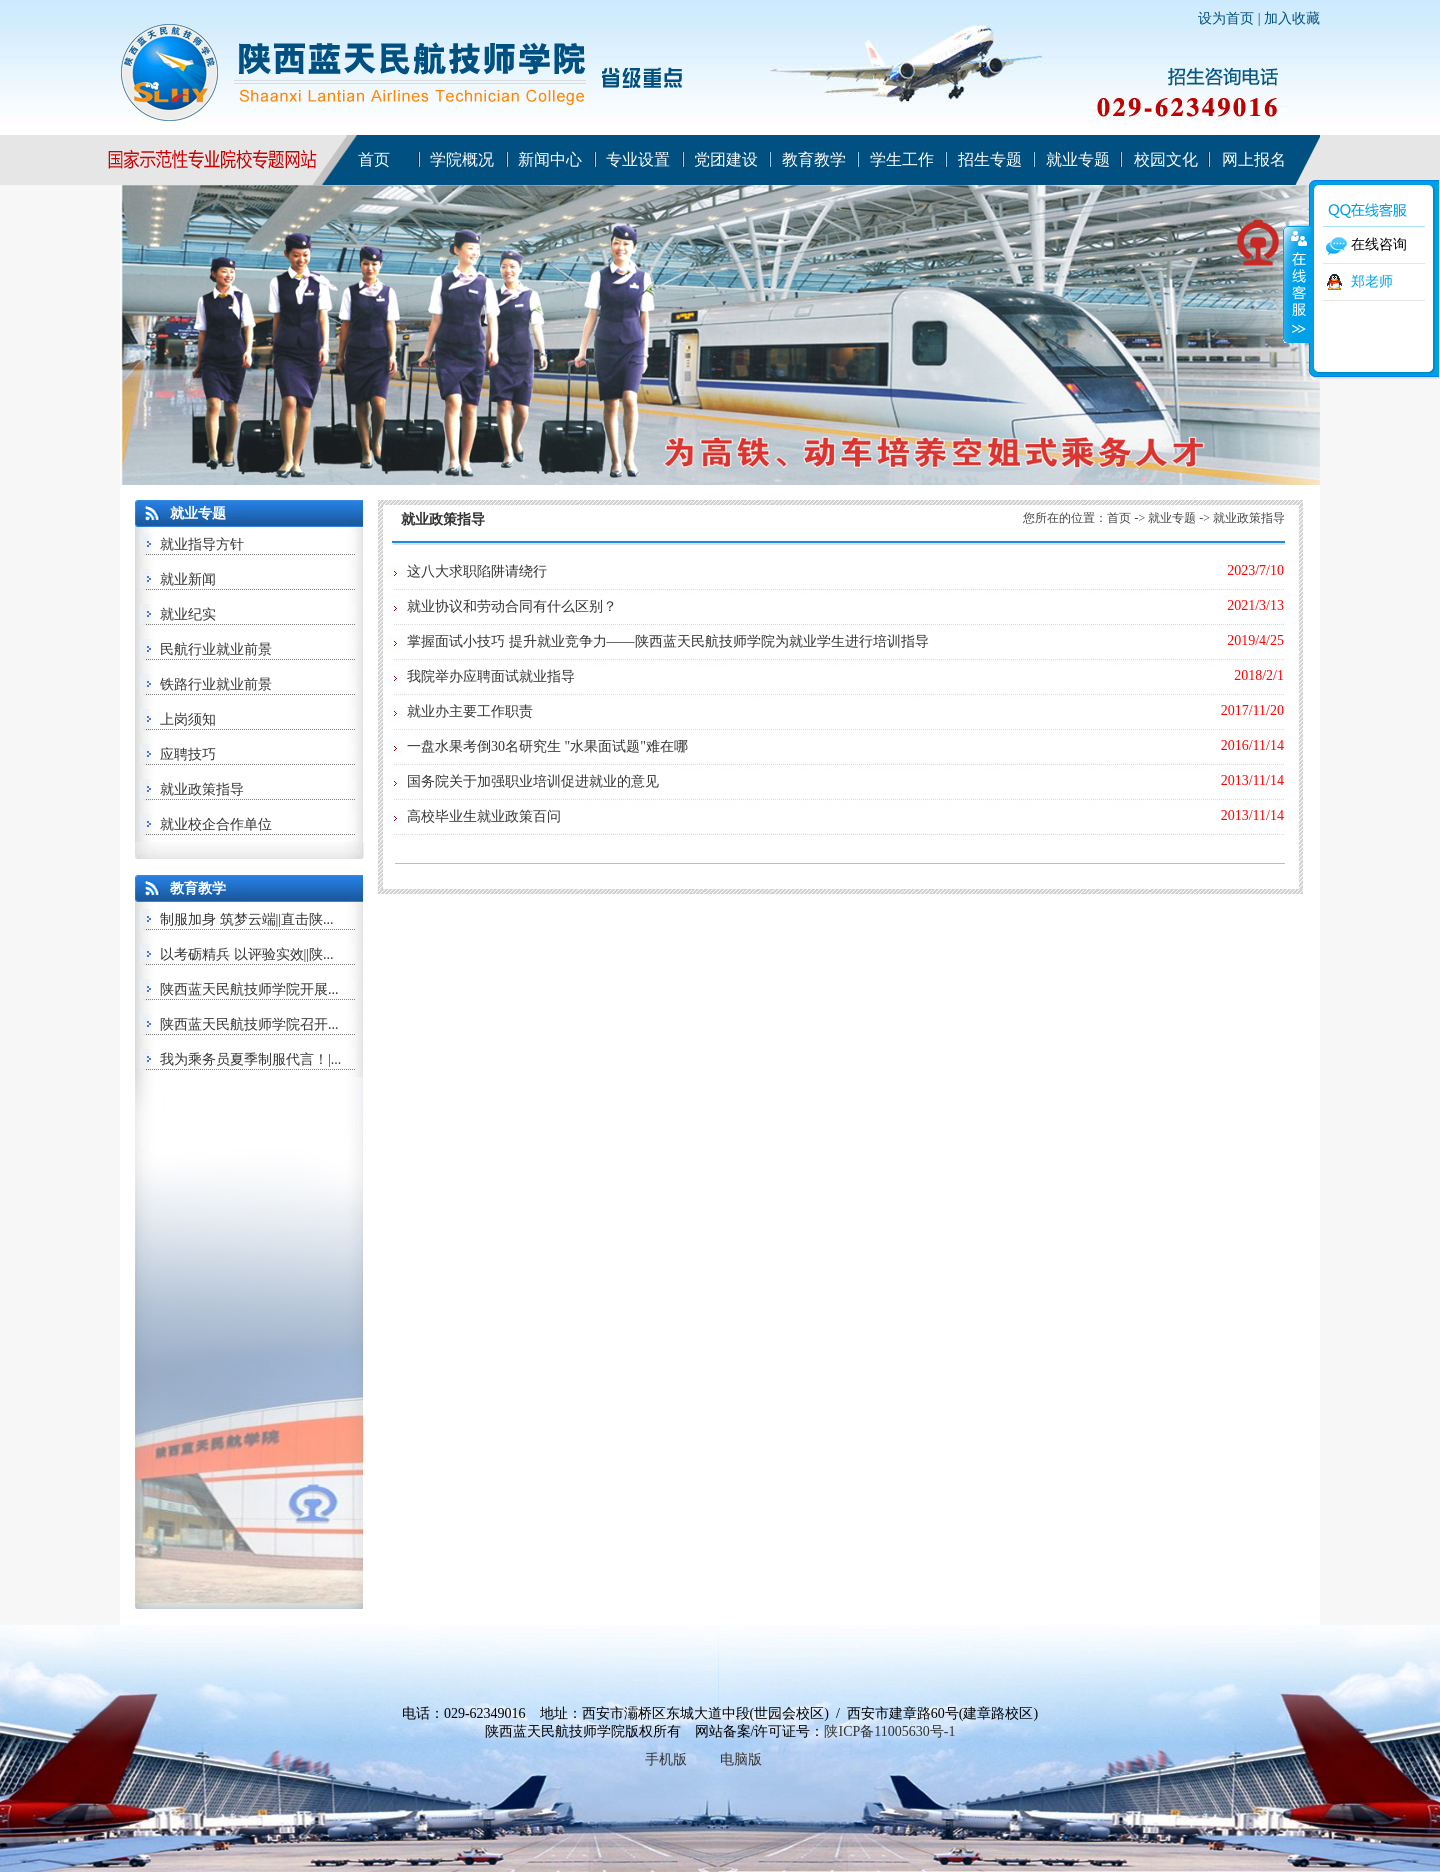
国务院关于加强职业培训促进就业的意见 (533, 781)
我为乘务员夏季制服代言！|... (250, 1059)
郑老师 (1372, 281)
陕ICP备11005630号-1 (889, 1731)
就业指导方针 (202, 544)
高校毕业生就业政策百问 (484, 816)
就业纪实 (188, 614)
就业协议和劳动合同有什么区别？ (512, 606)
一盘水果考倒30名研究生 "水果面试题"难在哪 (547, 746)
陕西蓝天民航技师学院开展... (249, 989)
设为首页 (1226, 18)
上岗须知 (188, 719)
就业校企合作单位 (216, 824)
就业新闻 (188, 579)
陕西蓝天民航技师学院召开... (249, 1024)
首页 (1119, 518)
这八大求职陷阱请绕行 (477, 571)
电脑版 (741, 1759)
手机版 (666, 1759)
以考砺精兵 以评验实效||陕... (247, 954)
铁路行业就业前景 (216, 684)
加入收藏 (1292, 18)
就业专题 (1172, 518)
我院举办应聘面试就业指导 (491, 676)
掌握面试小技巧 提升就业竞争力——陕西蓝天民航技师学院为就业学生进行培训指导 (668, 641)
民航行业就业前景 (216, 649)
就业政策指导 (202, 789)
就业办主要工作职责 (470, 711)
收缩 (1297, 284)
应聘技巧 (188, 754)
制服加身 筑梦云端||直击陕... (247, 919)
